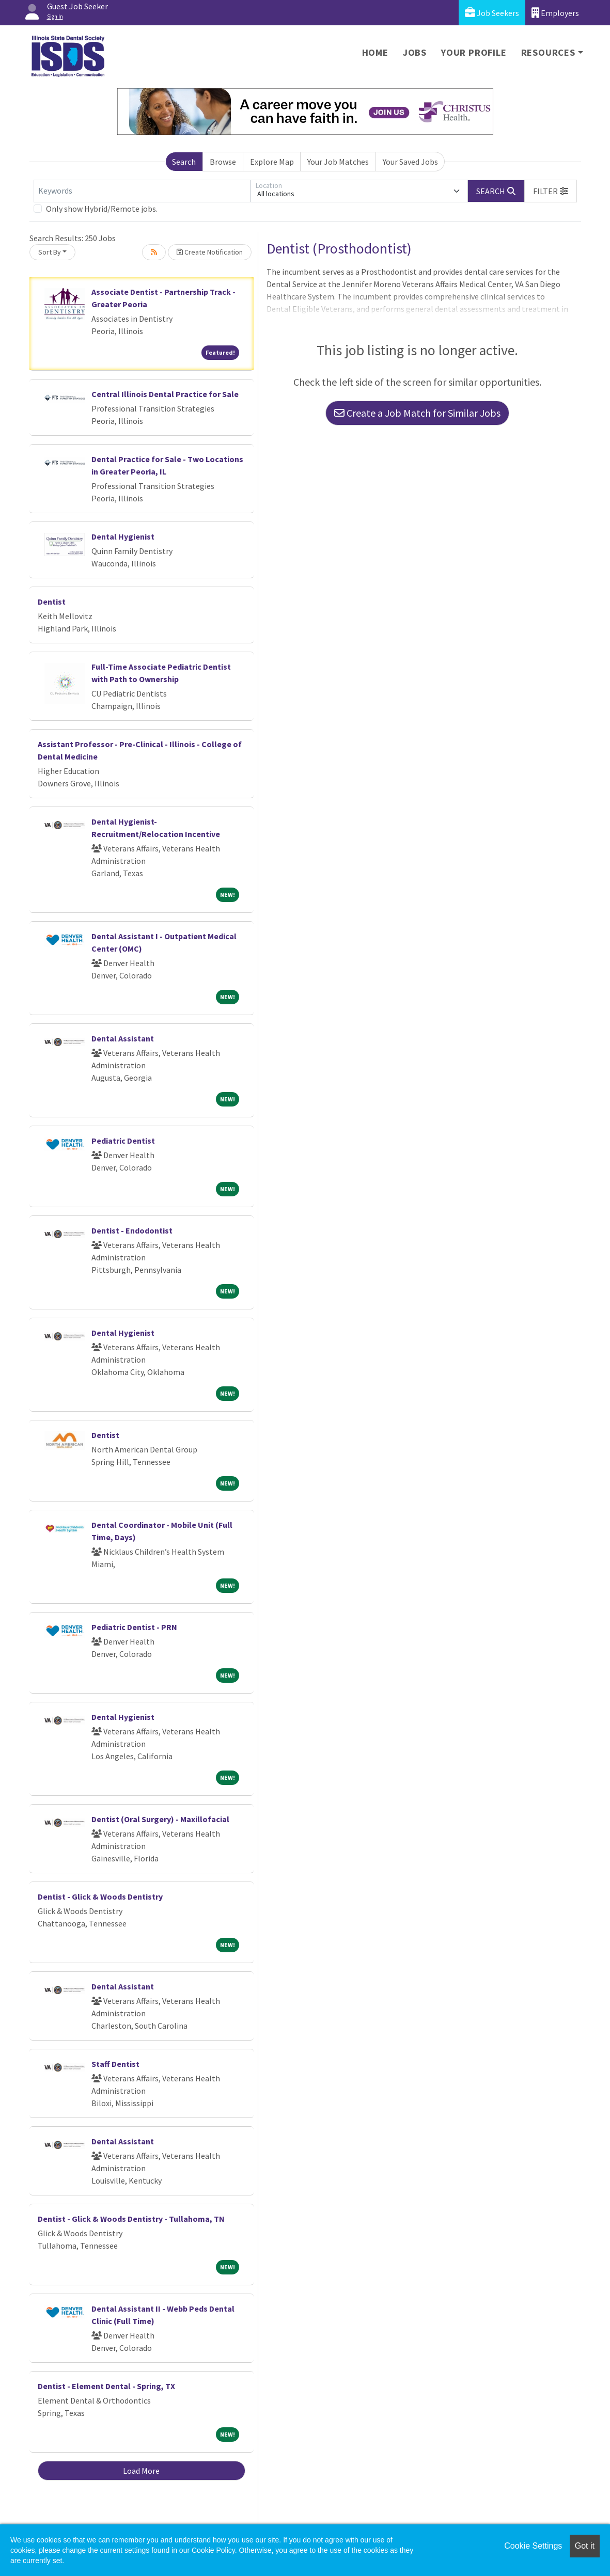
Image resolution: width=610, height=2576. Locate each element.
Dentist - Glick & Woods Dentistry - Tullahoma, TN (131, 2219)
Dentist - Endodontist (132, 1230)
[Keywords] (142, 191)
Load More (141, 2471)
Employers (555, 12)
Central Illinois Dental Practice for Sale (165, 394)
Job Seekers (492, 12)
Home (375, 52)
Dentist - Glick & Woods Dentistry (100, 1896)
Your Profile (474, 52)
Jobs (415, 52)
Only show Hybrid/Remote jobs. (102, 208)
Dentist (52, 601)
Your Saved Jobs (410, 161)
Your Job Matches (338, 161)
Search (184, 161)
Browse (223, 161)
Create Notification (210, 252)
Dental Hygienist (122, 536)
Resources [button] (548, 52)
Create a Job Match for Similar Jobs (417, 412)
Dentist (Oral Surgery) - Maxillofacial (160, 1819)
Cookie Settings (533, 2545)
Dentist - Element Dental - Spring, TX (106, 2386)
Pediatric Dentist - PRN (134, 1627)
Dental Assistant (122, 1038)
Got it (585, 2545)
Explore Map (272, 161)
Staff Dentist (115, 2064)
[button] (550, 191)
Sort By (49, 252)
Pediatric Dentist (123, 1140)
